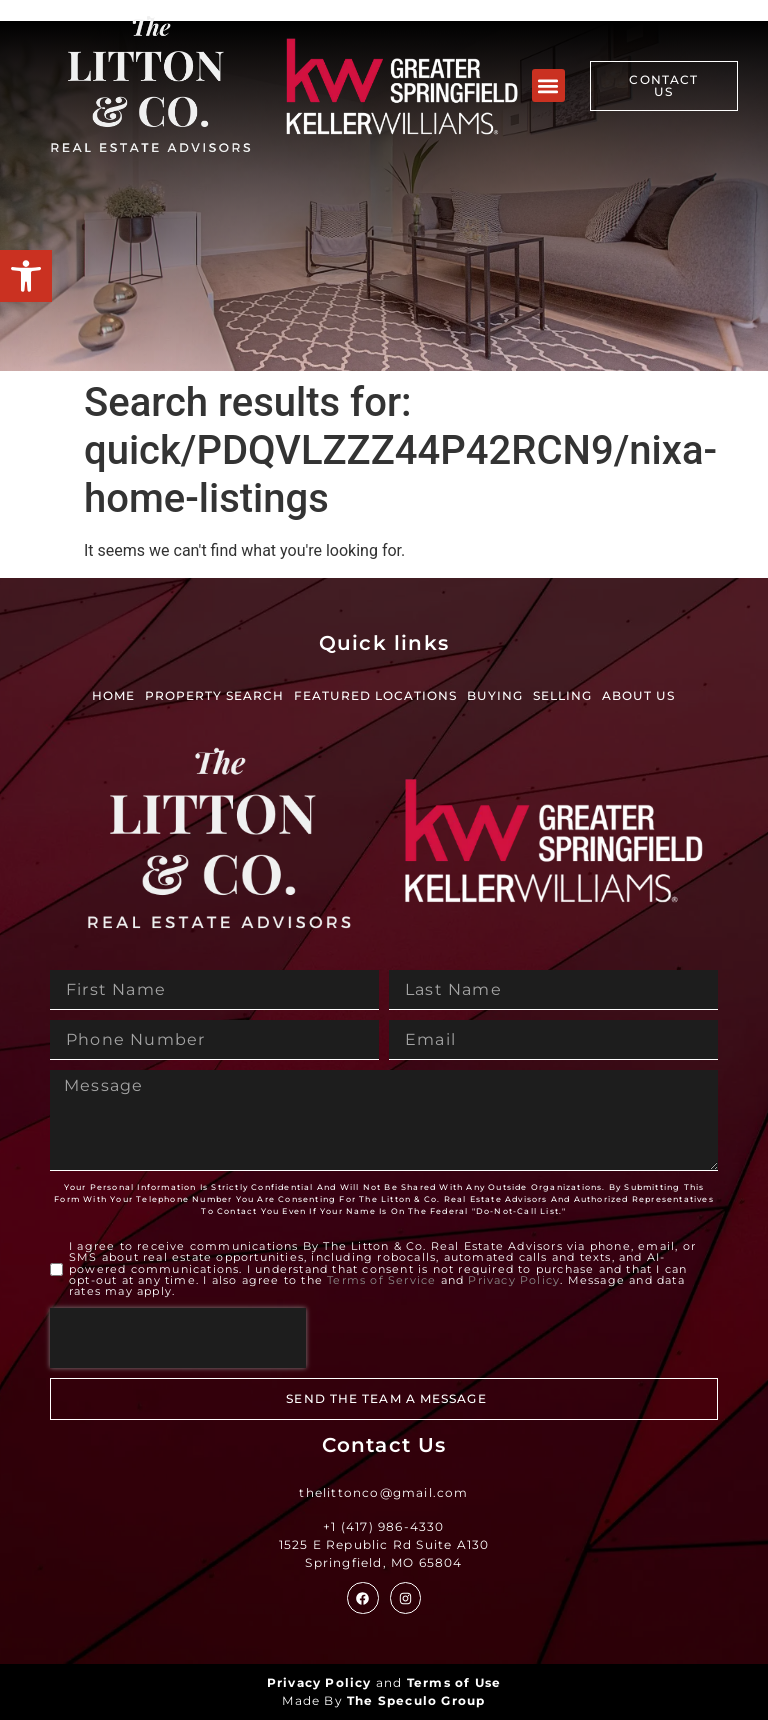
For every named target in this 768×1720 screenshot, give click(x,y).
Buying (495, 695)
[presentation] (178, 1338)
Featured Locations (375, 695)
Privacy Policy (514, 1280)
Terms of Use (454, 1682)
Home (113, 695)
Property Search (214, 695)
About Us (638, 695)
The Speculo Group (416, 1700)
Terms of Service (381, 1280)
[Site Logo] (150, 85)
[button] (26, 276)
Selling (562, 695)
